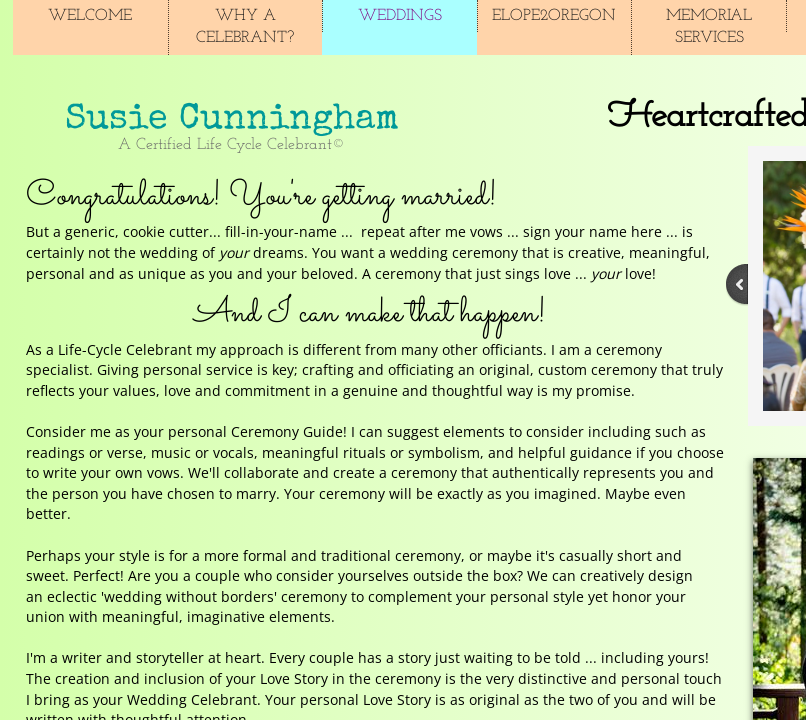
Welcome (90, 16)
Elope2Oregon (554, 16)
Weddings (400, 16)
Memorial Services (709, 27)
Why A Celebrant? (245, 27)
